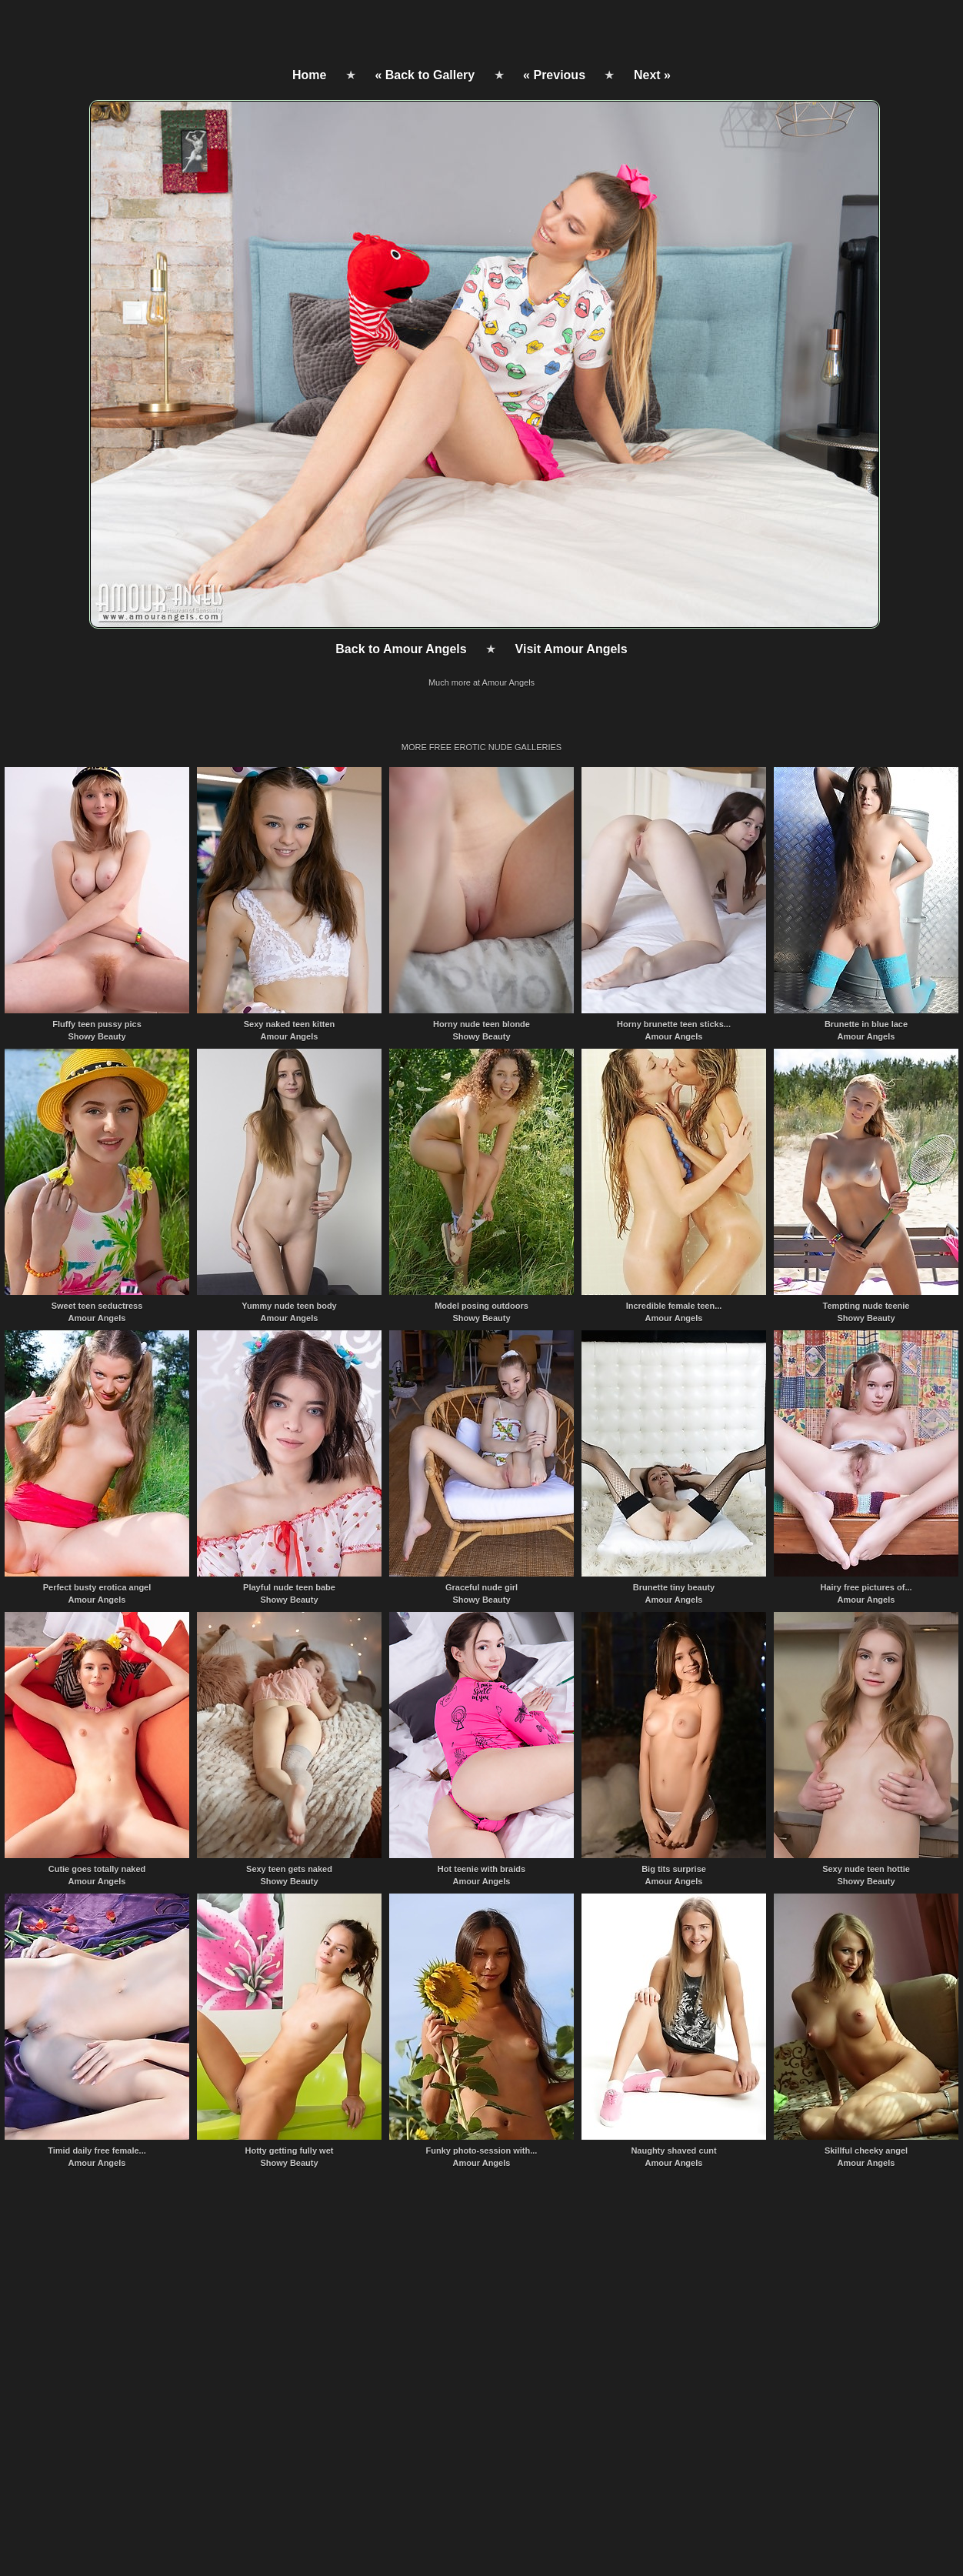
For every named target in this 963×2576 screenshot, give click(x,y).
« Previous (554, 75)
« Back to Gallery (425, 75)
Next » (652, 75)
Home (309, 75)
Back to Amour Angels (400, 649)
